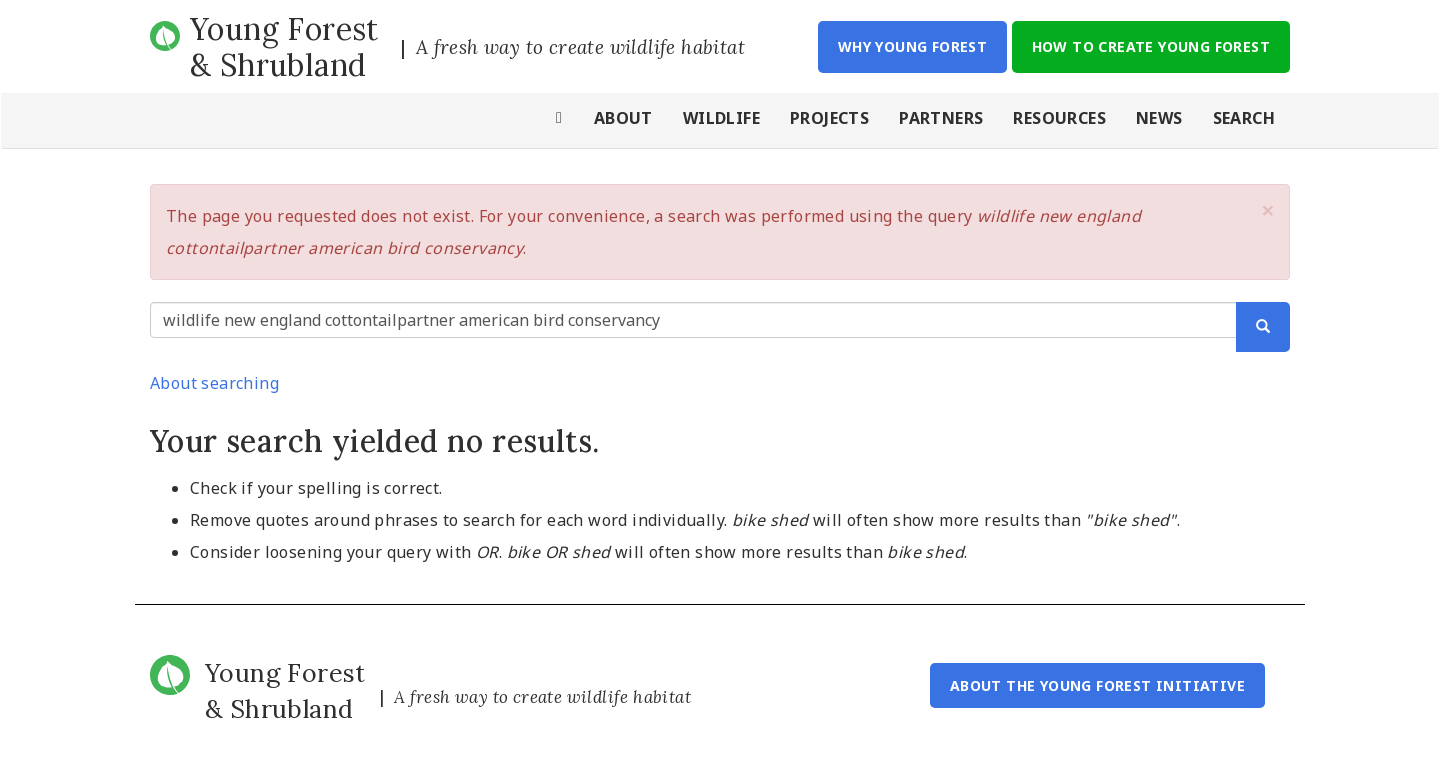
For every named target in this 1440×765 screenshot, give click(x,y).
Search (1244, 118)
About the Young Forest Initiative (1097, 685)
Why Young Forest (912, 46)
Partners (941, 118)
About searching (214, 383)
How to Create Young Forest (1151, 46)
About (623, 118)
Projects (829, 118)
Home (560, 120)
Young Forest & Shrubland (284, 47)
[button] (1268, 210)
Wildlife (721, 118)
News (1159, 118)
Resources (1059, 118)
